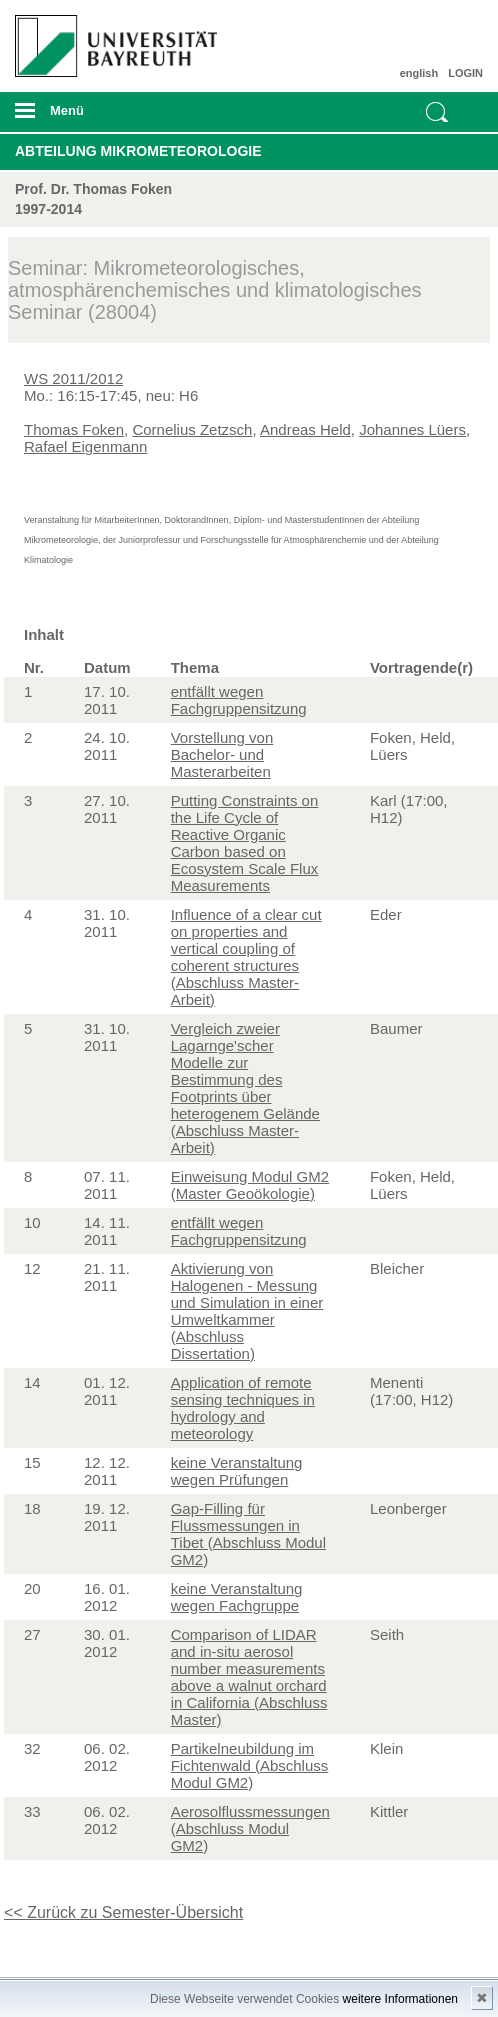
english (419, 73)
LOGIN (465, 73)
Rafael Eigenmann (85, 446)
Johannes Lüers (412, 429)
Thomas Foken (74, 429)
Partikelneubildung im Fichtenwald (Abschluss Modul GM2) (250, 1765)
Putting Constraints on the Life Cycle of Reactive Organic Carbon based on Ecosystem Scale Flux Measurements (245, 843)
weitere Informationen (400, 1999)
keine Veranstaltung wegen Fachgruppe (237, 1597)
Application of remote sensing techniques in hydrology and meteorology (243, 1408)
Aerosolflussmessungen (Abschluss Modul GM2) (250, 1828)
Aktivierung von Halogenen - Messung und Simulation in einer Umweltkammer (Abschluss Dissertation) (247, 1311)
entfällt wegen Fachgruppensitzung (239, 700)
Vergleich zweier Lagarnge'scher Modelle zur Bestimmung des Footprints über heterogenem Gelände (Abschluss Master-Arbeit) (245, 1088)
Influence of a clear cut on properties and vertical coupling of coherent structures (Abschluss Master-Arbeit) (246, 957)
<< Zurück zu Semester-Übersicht (123, 1912)
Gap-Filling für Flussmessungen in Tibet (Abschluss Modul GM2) (248, 1534)
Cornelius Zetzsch (192, 429)
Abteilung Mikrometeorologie (138, 151)
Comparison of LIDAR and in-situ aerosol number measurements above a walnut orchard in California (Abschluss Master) (249, 1677)
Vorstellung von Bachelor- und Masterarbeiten (222, 754)
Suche (437, 112)
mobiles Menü (109, 117)
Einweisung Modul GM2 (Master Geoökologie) (250, 1185)
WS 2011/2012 (73, 378)
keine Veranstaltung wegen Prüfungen (237, 1471)
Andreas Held (305, 429)
